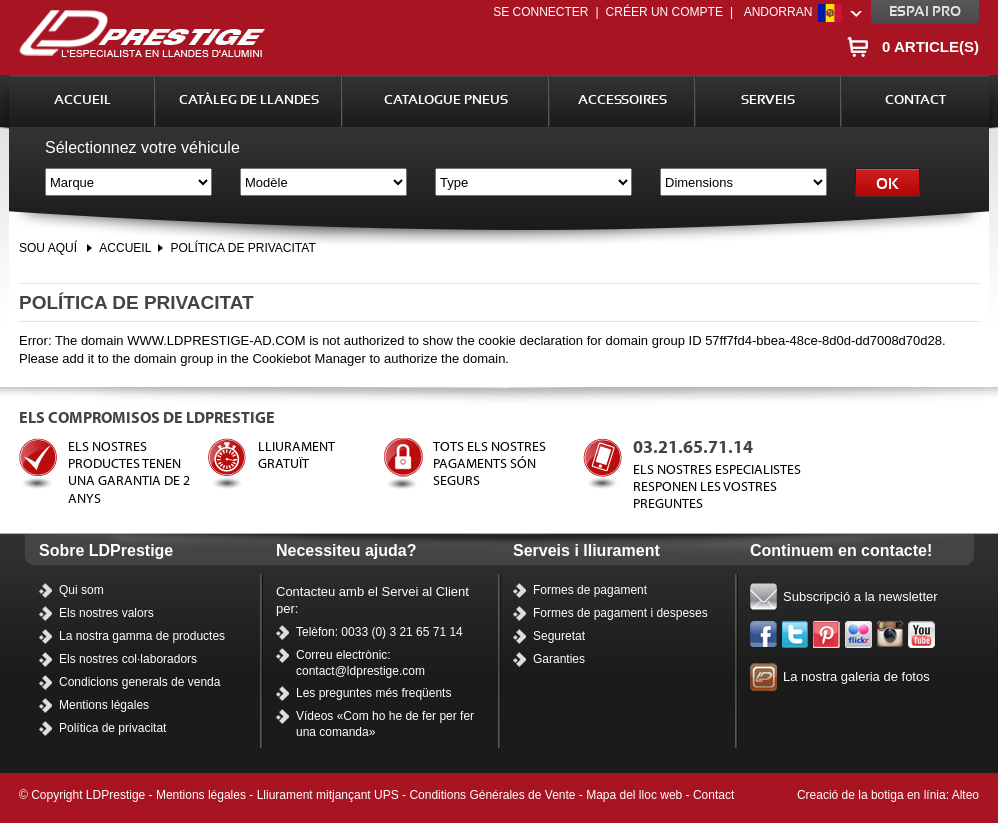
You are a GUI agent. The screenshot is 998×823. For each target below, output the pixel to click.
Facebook (764, 635)
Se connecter (540, 12)
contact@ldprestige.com (360, 671)
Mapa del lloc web (634, 795)
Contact (915, 100)
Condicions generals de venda (139, 682)
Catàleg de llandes (249, 100)
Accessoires (622, 100)
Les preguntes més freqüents (373, 693)
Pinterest (827, 635)
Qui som (81, 590)
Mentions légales (104, 705)
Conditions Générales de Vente (492, 795)
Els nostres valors (106, 613)
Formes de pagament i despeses (620, 613)
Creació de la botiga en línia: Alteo (888, 795)
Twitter (796, 635)
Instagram (891, 635)
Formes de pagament (590, 590)
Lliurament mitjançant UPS (328, 795)
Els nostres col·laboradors (128, 659)
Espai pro (925, 12)
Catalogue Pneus (446, 100)
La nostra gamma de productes (142, 636)
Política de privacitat (242, 248)
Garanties (559, 659)
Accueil (82, 100)
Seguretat (559, 636)
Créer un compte (664, 12)
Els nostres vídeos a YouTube (922, 635)
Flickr (859, 635)
